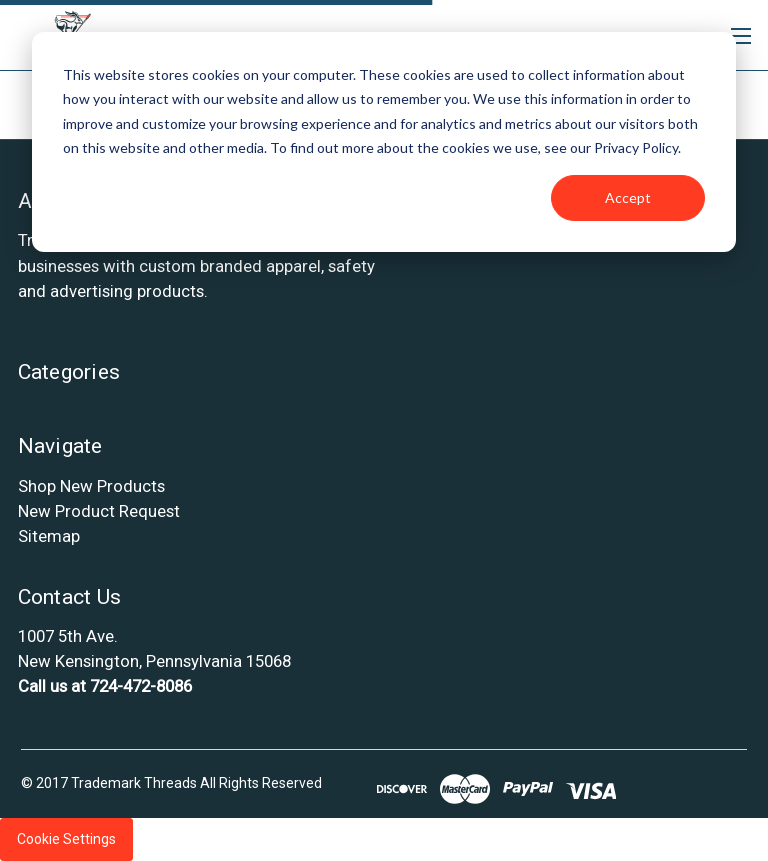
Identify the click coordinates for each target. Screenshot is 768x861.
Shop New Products (91, 486)
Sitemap (49, 536)
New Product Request (99, 511)
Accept (628, 197)
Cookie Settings (66, 839)
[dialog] (384, 142)
